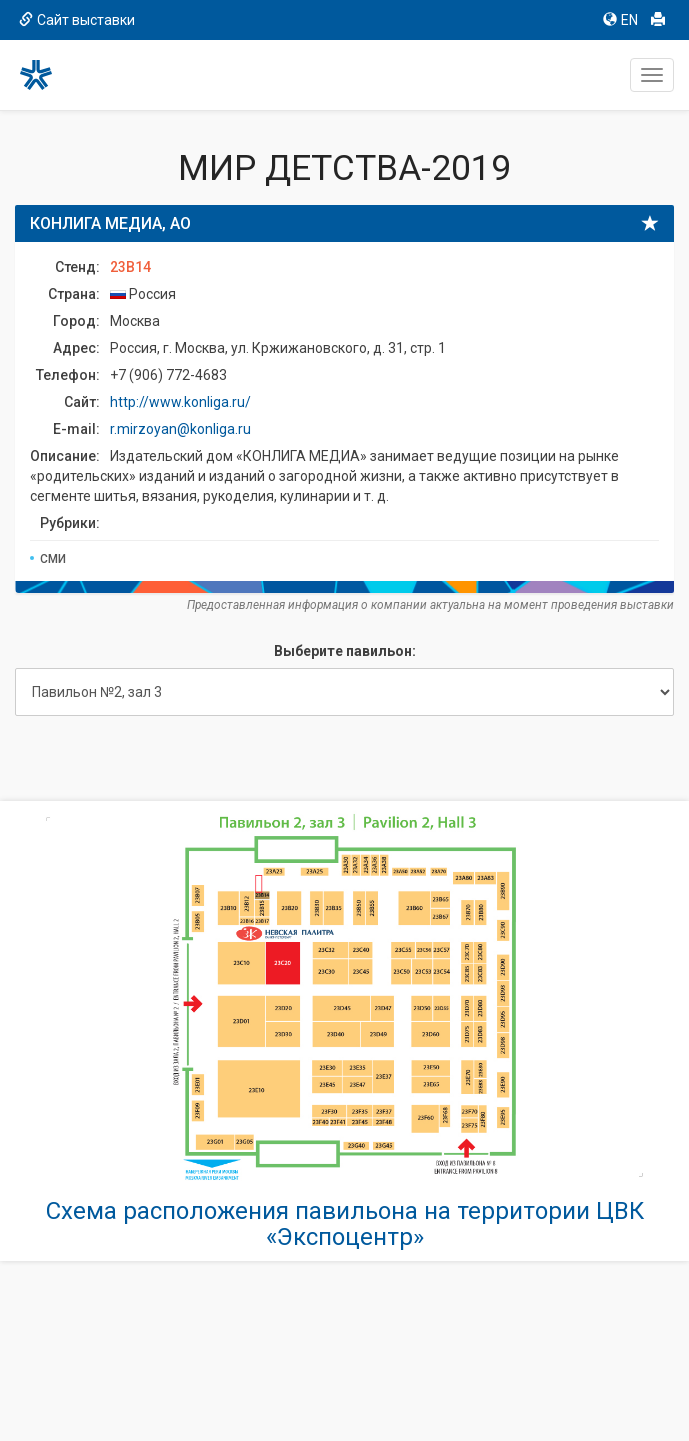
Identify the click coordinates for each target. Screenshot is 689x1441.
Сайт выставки (77, 20)
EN (620, 20)
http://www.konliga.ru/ (180, 402)
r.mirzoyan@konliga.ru (180, 429)
